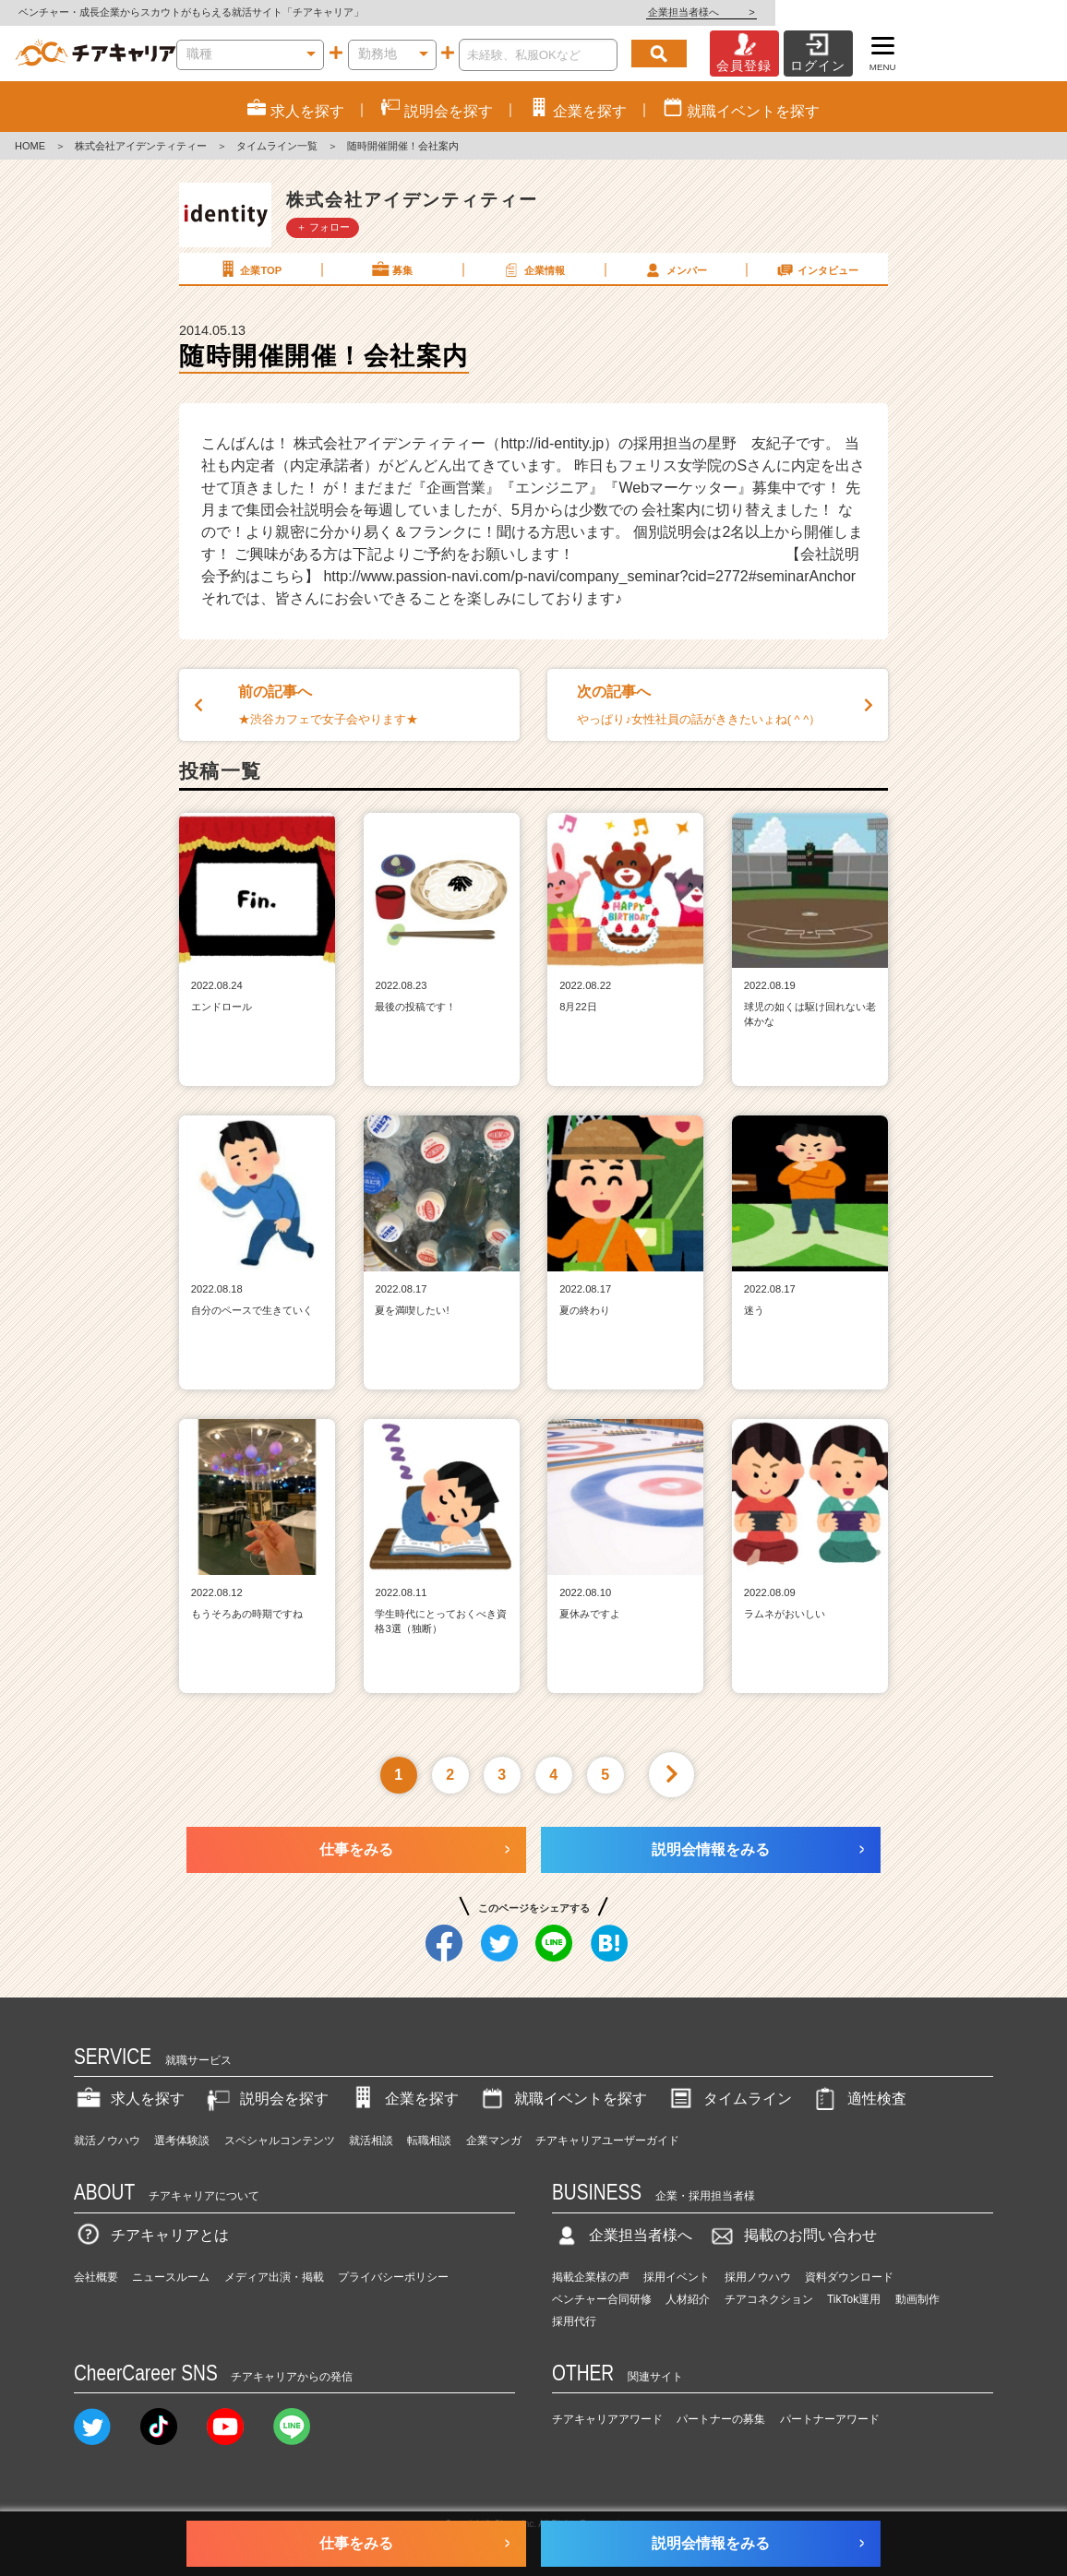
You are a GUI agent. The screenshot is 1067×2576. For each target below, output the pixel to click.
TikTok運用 (854, 2299)
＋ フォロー (323, 227)
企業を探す (403, 2098)
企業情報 (532, 269)
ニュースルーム (171, 2277)
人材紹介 (687, 2299)
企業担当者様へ (993, 12)
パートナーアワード (830, 2419)
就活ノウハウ (107, 2140)
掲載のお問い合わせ (792, 2235)
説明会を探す (266, 2098)
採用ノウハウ (758, 2277)
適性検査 (858, 2098)
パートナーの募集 (721, 2419)
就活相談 (371, 2140)
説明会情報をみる (711, 1849)
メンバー (674, 269)
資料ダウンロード (849, 2277)
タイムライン (729, 2098)
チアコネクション (769, 2299)
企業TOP (249, 269)
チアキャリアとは (151, 2235)
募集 (391, 269)
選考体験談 (182, 2140)
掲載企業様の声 (590, 2277)
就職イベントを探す (562, 2098)
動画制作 (917, 2299)
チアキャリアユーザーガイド (607, 2140)
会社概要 (96, 2277)
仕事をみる (356, 1849)
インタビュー (816, 269)
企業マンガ (494, 2140)
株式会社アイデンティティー (141, 145)
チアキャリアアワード (607, 2419)
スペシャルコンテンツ (279, 2140)
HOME (30, 145)
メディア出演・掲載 (274, 2277)
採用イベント (676, 2277)
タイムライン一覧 (277, 145)
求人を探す (129, 2098)
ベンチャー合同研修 (602, 2299)
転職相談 (429, 2140)
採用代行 (574, 2321)
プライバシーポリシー (393, 2277)
